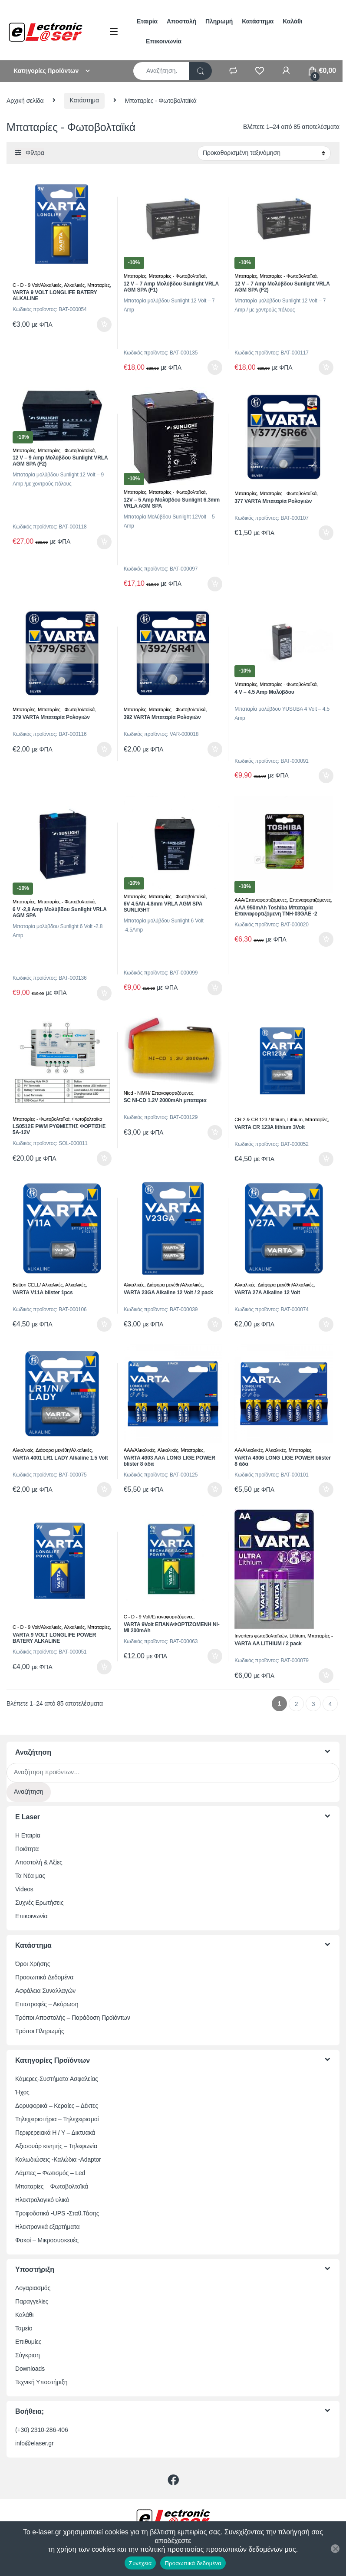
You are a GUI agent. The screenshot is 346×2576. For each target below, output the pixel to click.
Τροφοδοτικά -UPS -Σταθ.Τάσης (57, 2213)
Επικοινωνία (163, 41)
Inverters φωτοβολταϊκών (260, 1635)
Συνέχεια (140, 2563)
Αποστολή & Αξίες (39, 1862)
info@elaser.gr (34, 2443)
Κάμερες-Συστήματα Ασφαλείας (56, 2078)
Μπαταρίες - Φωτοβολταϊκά (177, 276)
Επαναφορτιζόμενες (310, 899)
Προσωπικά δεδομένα (193, 2563)
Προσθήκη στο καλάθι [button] (104, 324)
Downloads (30, 2368)
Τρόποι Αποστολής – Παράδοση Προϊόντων (72, 2017)
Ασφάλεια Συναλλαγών (45, 1990)
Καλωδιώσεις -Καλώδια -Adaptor (58, 2159)
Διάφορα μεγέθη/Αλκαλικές (175, 1284)
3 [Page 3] (313, 1703)
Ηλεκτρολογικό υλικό (42, 2199)
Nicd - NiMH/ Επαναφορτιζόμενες (158, 1093)
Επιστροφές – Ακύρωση (46, 2004)
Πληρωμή (219, 21)
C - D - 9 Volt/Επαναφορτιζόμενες (159, 1616)
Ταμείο (23, 2328)
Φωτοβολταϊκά (87, 1119)
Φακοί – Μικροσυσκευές (47, 2240)
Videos (24, 1889)
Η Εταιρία (27, 1835)
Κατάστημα (258, 21)
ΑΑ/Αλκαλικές (248, 1450)
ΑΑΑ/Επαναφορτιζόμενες (260, 899)
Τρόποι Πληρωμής (39, 2031)
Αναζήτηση (28, 1791)
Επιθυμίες (28, 2341)
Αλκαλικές (74, 285)
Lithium (295, 1119)
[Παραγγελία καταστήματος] (264, 153)
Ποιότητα (27, 1848)
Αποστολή (181, 21)
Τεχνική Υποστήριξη (41, 2382)
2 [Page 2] (296, 1703)
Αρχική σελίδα (25, 100)
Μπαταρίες (98, 285)
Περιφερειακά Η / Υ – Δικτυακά (55, 2132)
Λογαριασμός (32, 2287)
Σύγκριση (27, 2355)
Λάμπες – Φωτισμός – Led (50, 2172)
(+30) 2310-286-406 (41, 2429)
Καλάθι (292, 21)
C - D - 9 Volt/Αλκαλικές (37, 285)
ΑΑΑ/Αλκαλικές (139, 1450)
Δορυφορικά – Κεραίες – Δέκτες (56, 2105)
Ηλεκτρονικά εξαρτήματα (47, 2226)
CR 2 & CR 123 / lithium (259, 1119)
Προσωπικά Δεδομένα (44, 1977)
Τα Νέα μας (30, 1875)
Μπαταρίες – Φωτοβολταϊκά (51, 2186)
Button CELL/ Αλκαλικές (38, 1284)
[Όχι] (335, 2548)
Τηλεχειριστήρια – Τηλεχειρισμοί (57, 2119)
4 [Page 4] (330, 1703)
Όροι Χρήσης (32, 1963)
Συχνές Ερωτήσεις (39, 1902)
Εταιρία (147, 21)
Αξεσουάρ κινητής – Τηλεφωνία (56, 2146)
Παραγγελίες (31, 2301)
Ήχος (22, 2092)
